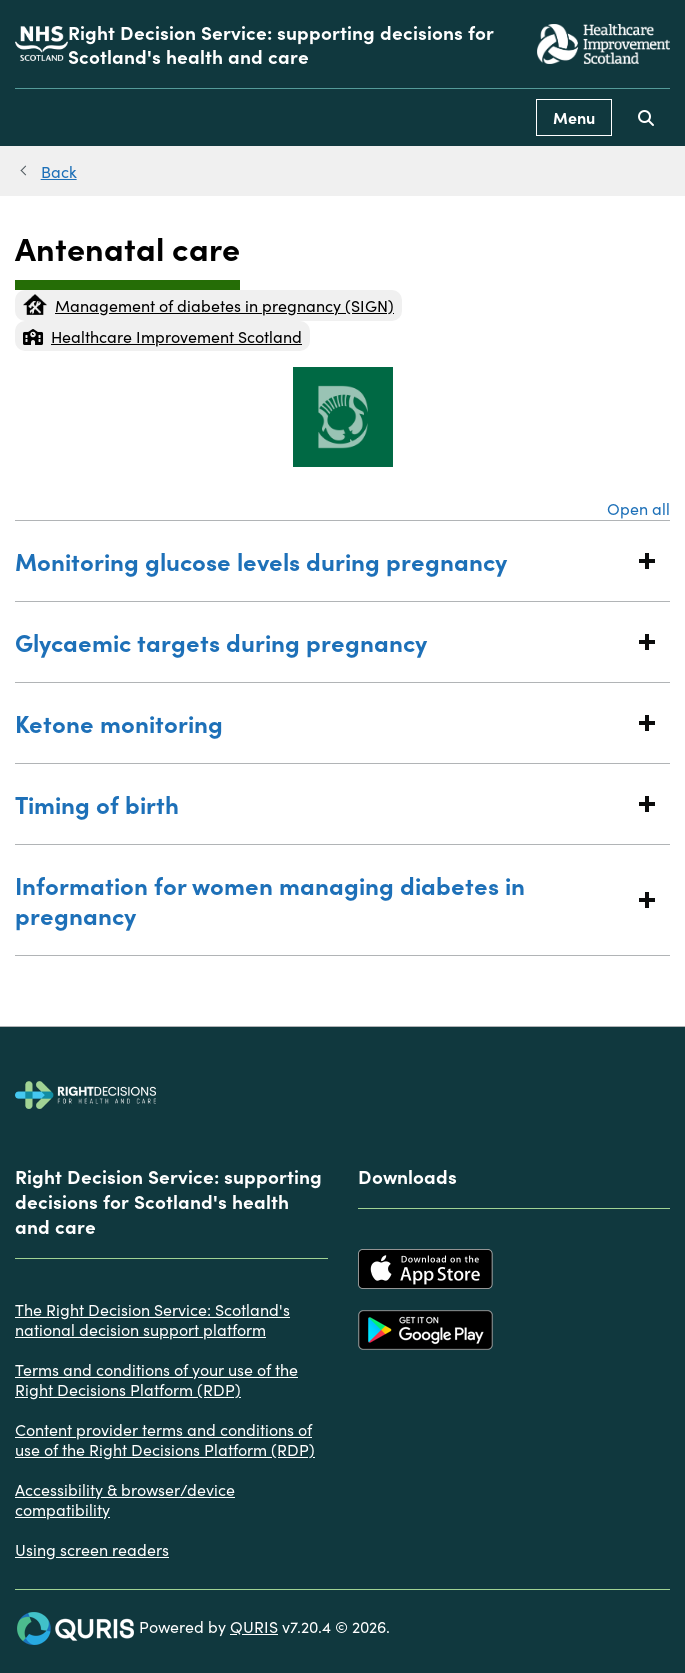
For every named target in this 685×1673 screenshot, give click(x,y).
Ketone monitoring (322, 722)
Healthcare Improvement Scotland (162, 336)
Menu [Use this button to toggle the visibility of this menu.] (574, 117)
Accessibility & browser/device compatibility (125, 1499)
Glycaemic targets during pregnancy (322, 641)
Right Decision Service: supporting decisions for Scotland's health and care (281, 44)
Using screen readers (92, 1549)
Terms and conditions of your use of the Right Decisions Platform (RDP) (156, 1379)
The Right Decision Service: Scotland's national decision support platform (152, 1319)
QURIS (254, 1626)
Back (59, 171)
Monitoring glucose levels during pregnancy (322, 560)
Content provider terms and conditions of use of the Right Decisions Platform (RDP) (165, 1439)
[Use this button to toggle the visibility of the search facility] (646, 117)
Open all (638, 508)
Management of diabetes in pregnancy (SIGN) (208, 305)
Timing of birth (322, 803)
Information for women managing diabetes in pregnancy (322, 899)
